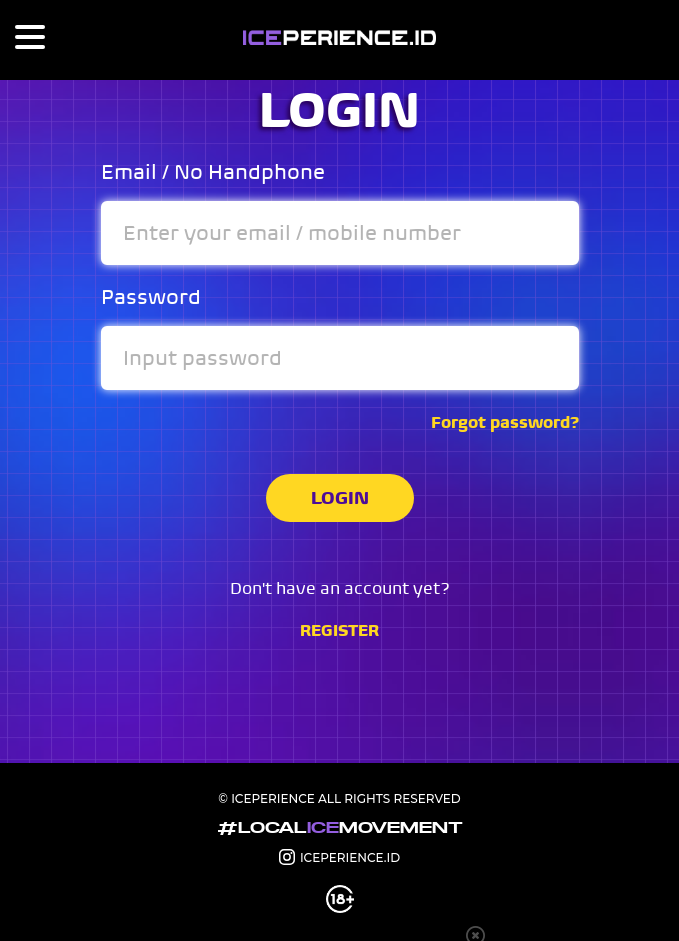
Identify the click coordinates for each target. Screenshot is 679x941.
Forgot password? (505, 422)
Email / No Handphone (213, 172)
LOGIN (340, 497)
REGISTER (339, 630)
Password (151, 297)
